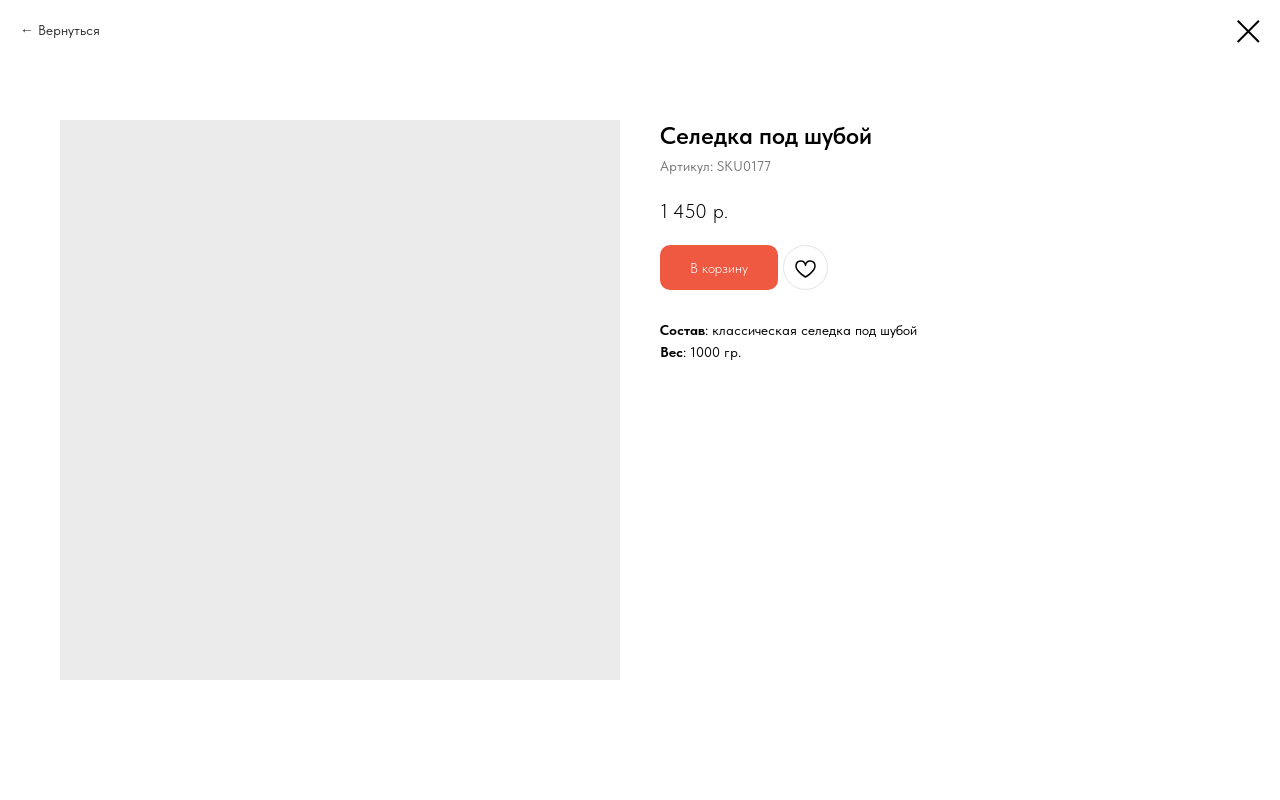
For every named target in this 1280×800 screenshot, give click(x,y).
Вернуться (69, 30)
